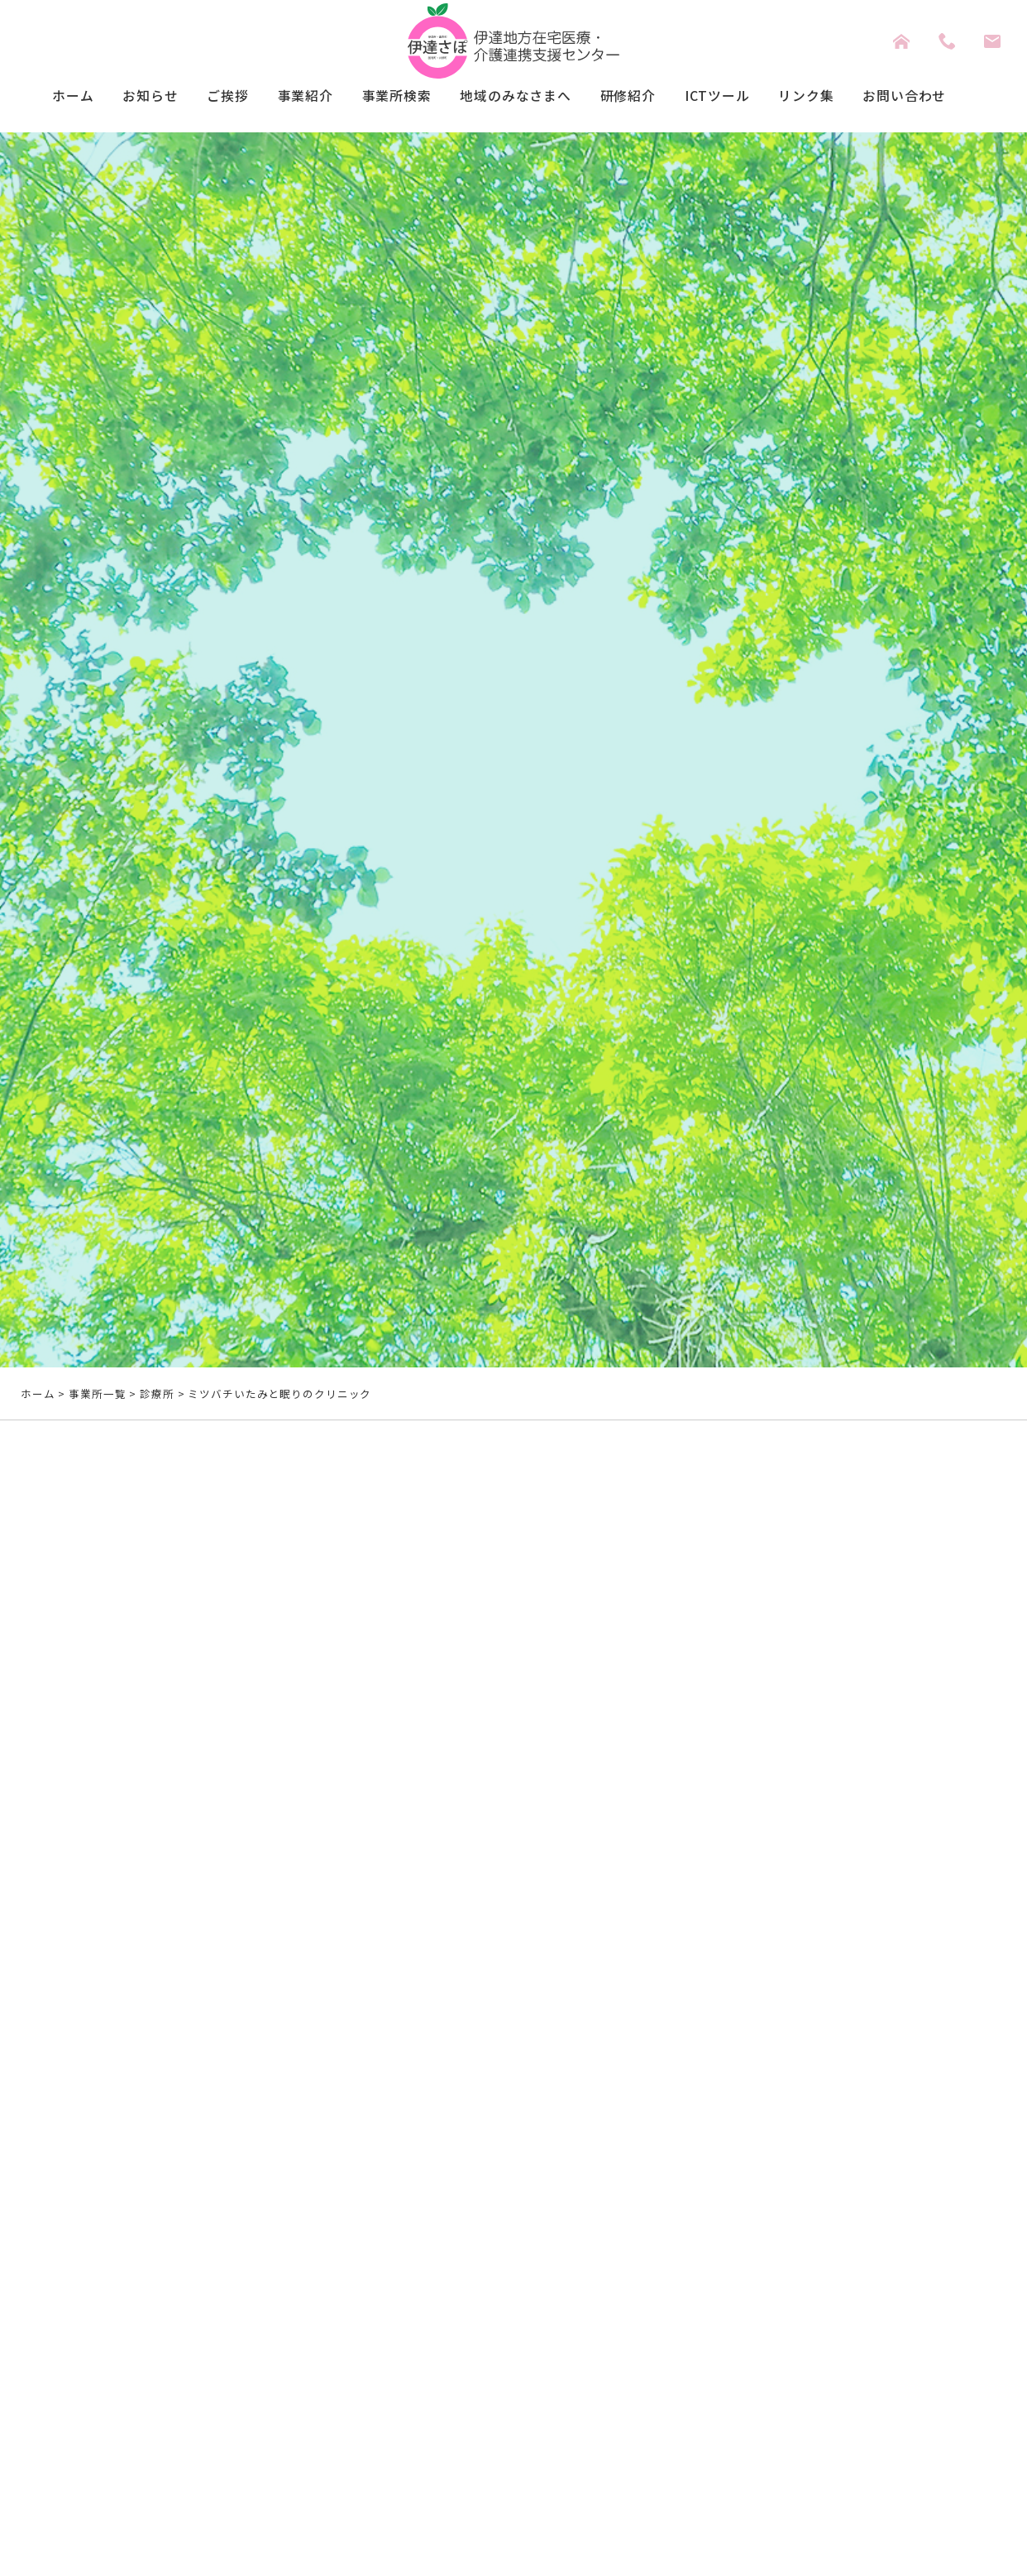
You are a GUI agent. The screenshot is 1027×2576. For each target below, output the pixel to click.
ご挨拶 (203, 97)
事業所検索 (385, 97)
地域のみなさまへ (515, 97)
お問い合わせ (938, 97)
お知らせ (119, 97)
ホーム (35, 97)
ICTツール (735, 97)
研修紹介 (638, 97)
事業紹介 (286, 97)
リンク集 (831, 97)
